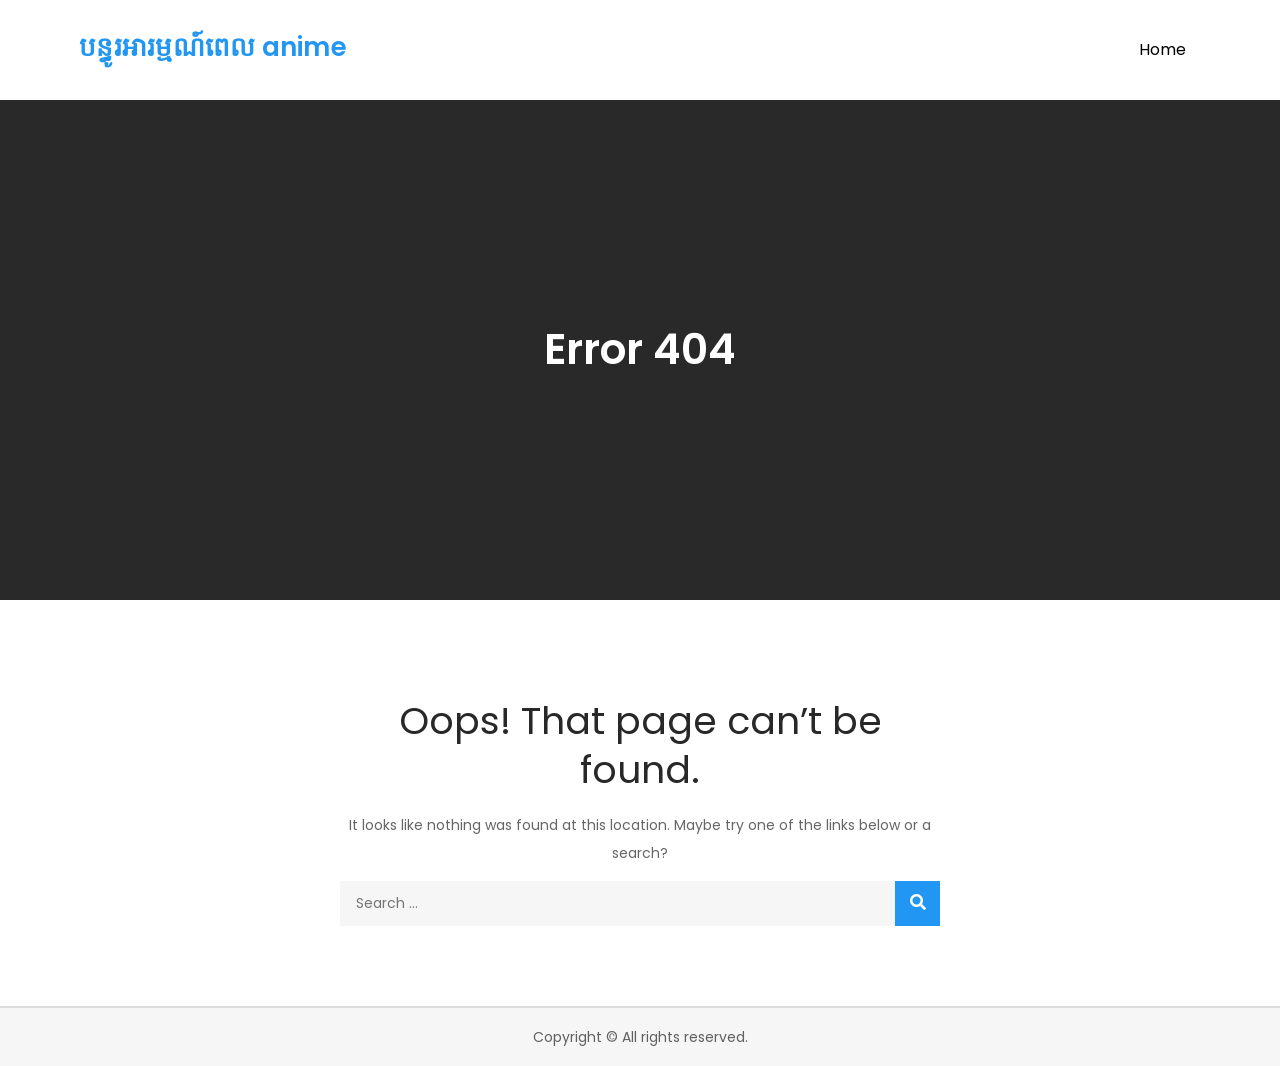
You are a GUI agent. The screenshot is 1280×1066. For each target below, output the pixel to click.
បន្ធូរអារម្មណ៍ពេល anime (213, 47)
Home (1162, 49)
